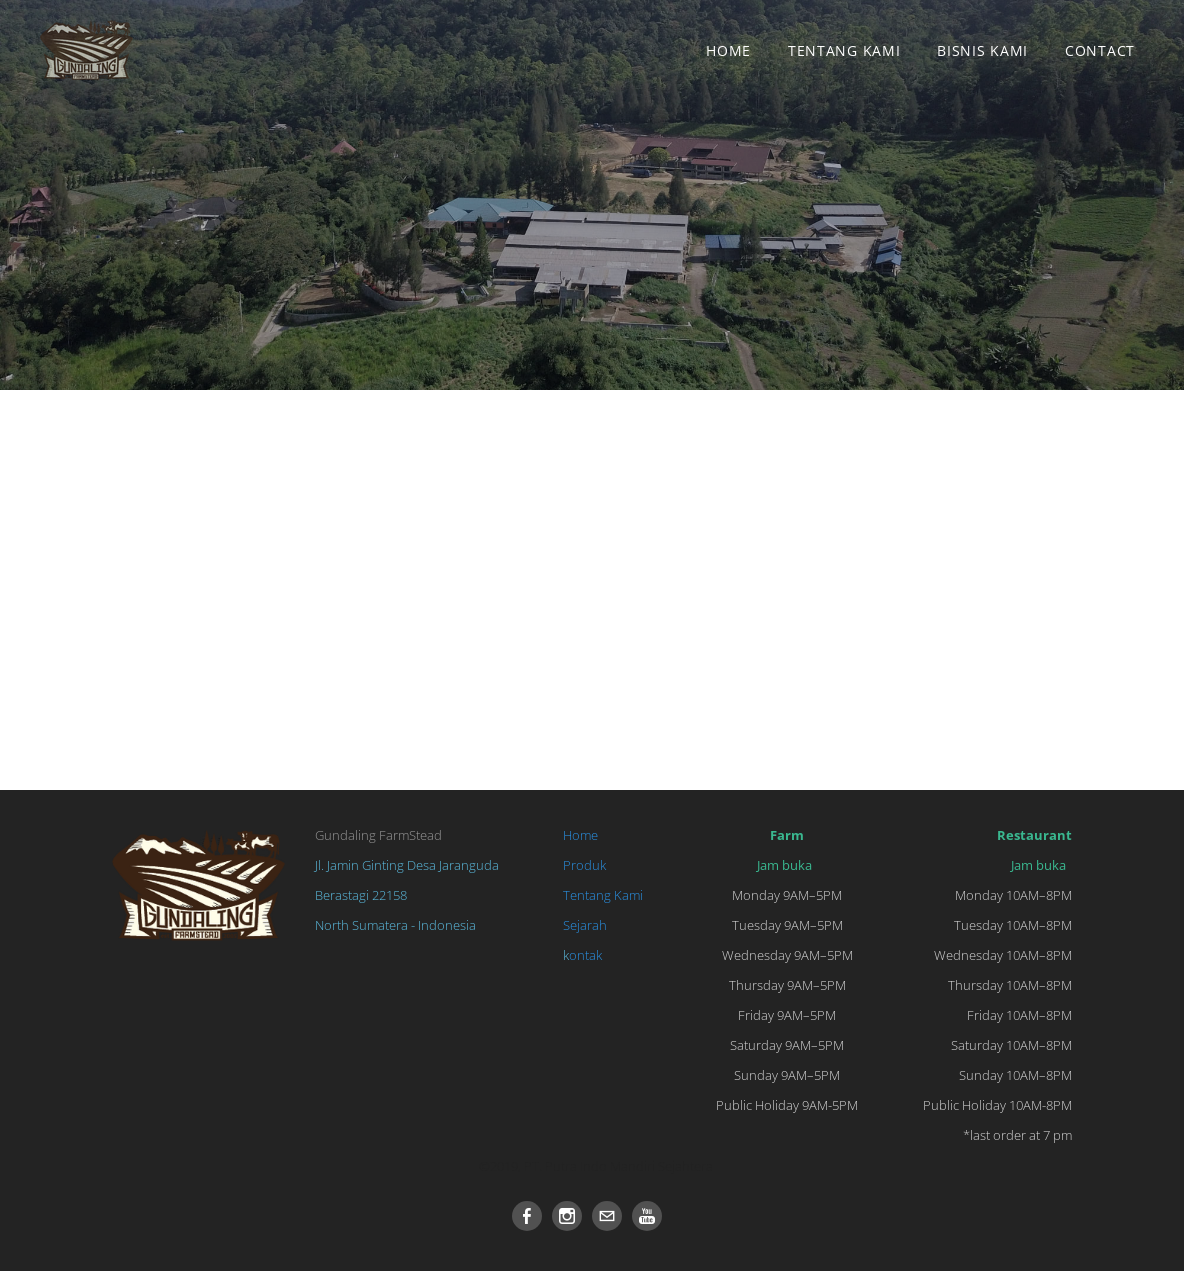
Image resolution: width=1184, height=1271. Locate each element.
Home (728, 50)
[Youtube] (647, 1216)
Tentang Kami (844, 50)
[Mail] (607, 1216)
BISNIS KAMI (982, 50)
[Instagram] (567, 1216)
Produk (584, 865)
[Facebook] (527, 1216)
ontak (585, 955)
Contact (1100, 50)
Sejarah (585, 925)
